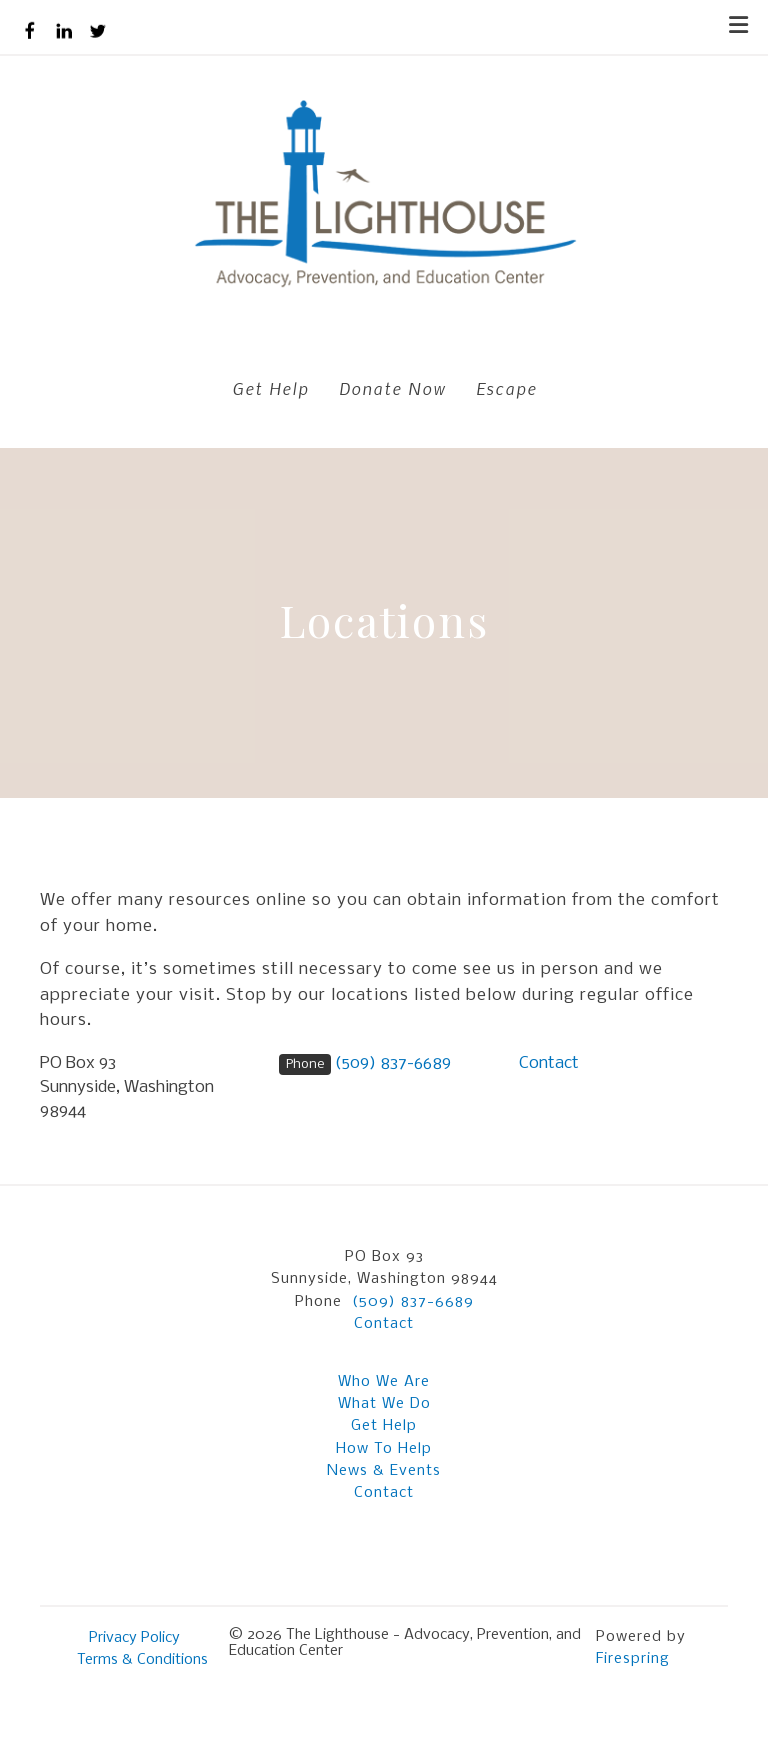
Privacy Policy (134, 1638)
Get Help (270, 388)
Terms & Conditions (142, 1660)
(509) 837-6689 (393, 1063)
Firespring (633, 1659)
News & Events (384, 1471)
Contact (549, 1063)
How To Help (384, 1449)
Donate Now (392, 388)
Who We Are (384, 1382)
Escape (506, 388)
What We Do (384, 1404)
